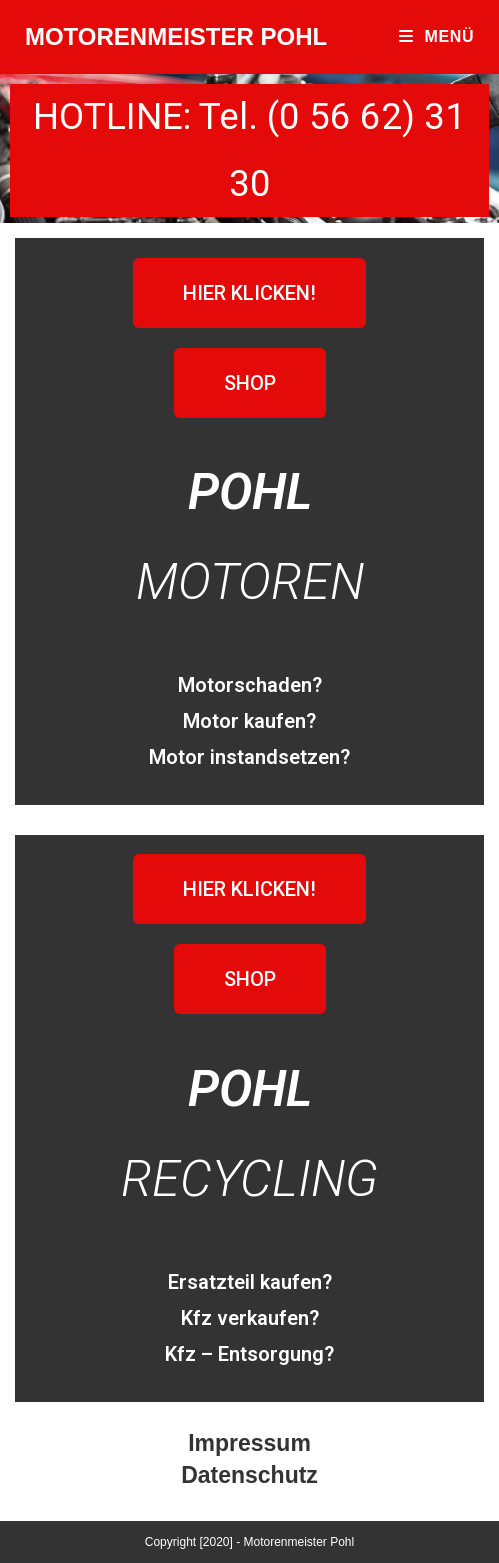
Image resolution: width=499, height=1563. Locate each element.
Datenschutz (249, 1475)
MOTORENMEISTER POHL (176, 36)
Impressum (249, 1443)
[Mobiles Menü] (436, 37)
